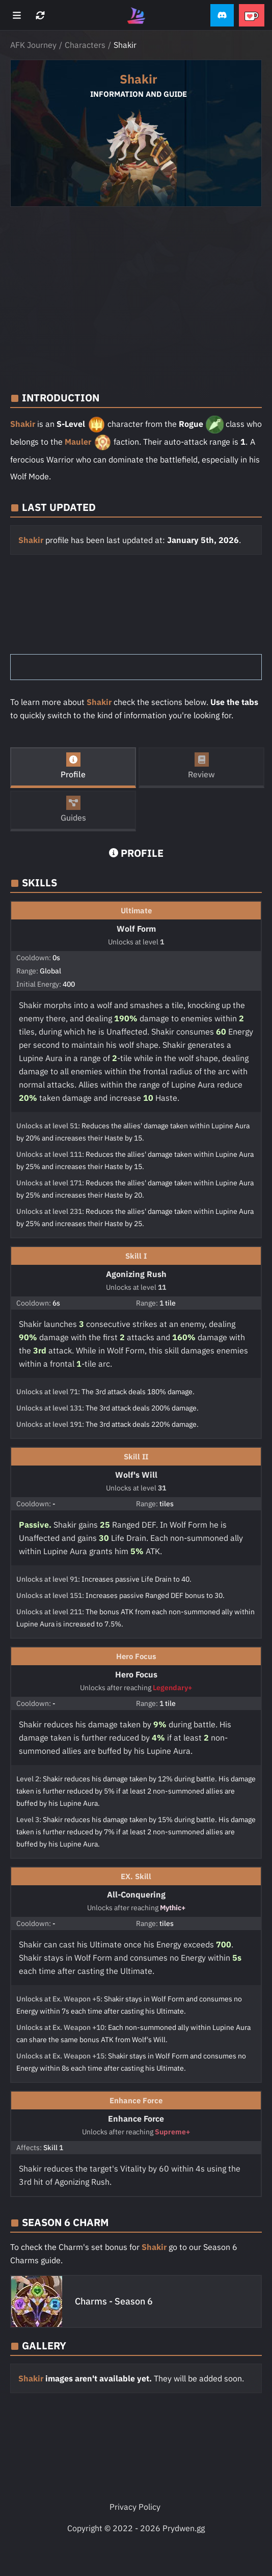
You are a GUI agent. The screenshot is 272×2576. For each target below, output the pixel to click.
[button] (222, 15)
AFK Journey (33, 45)
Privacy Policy (135, 2507)
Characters (85, 45)
